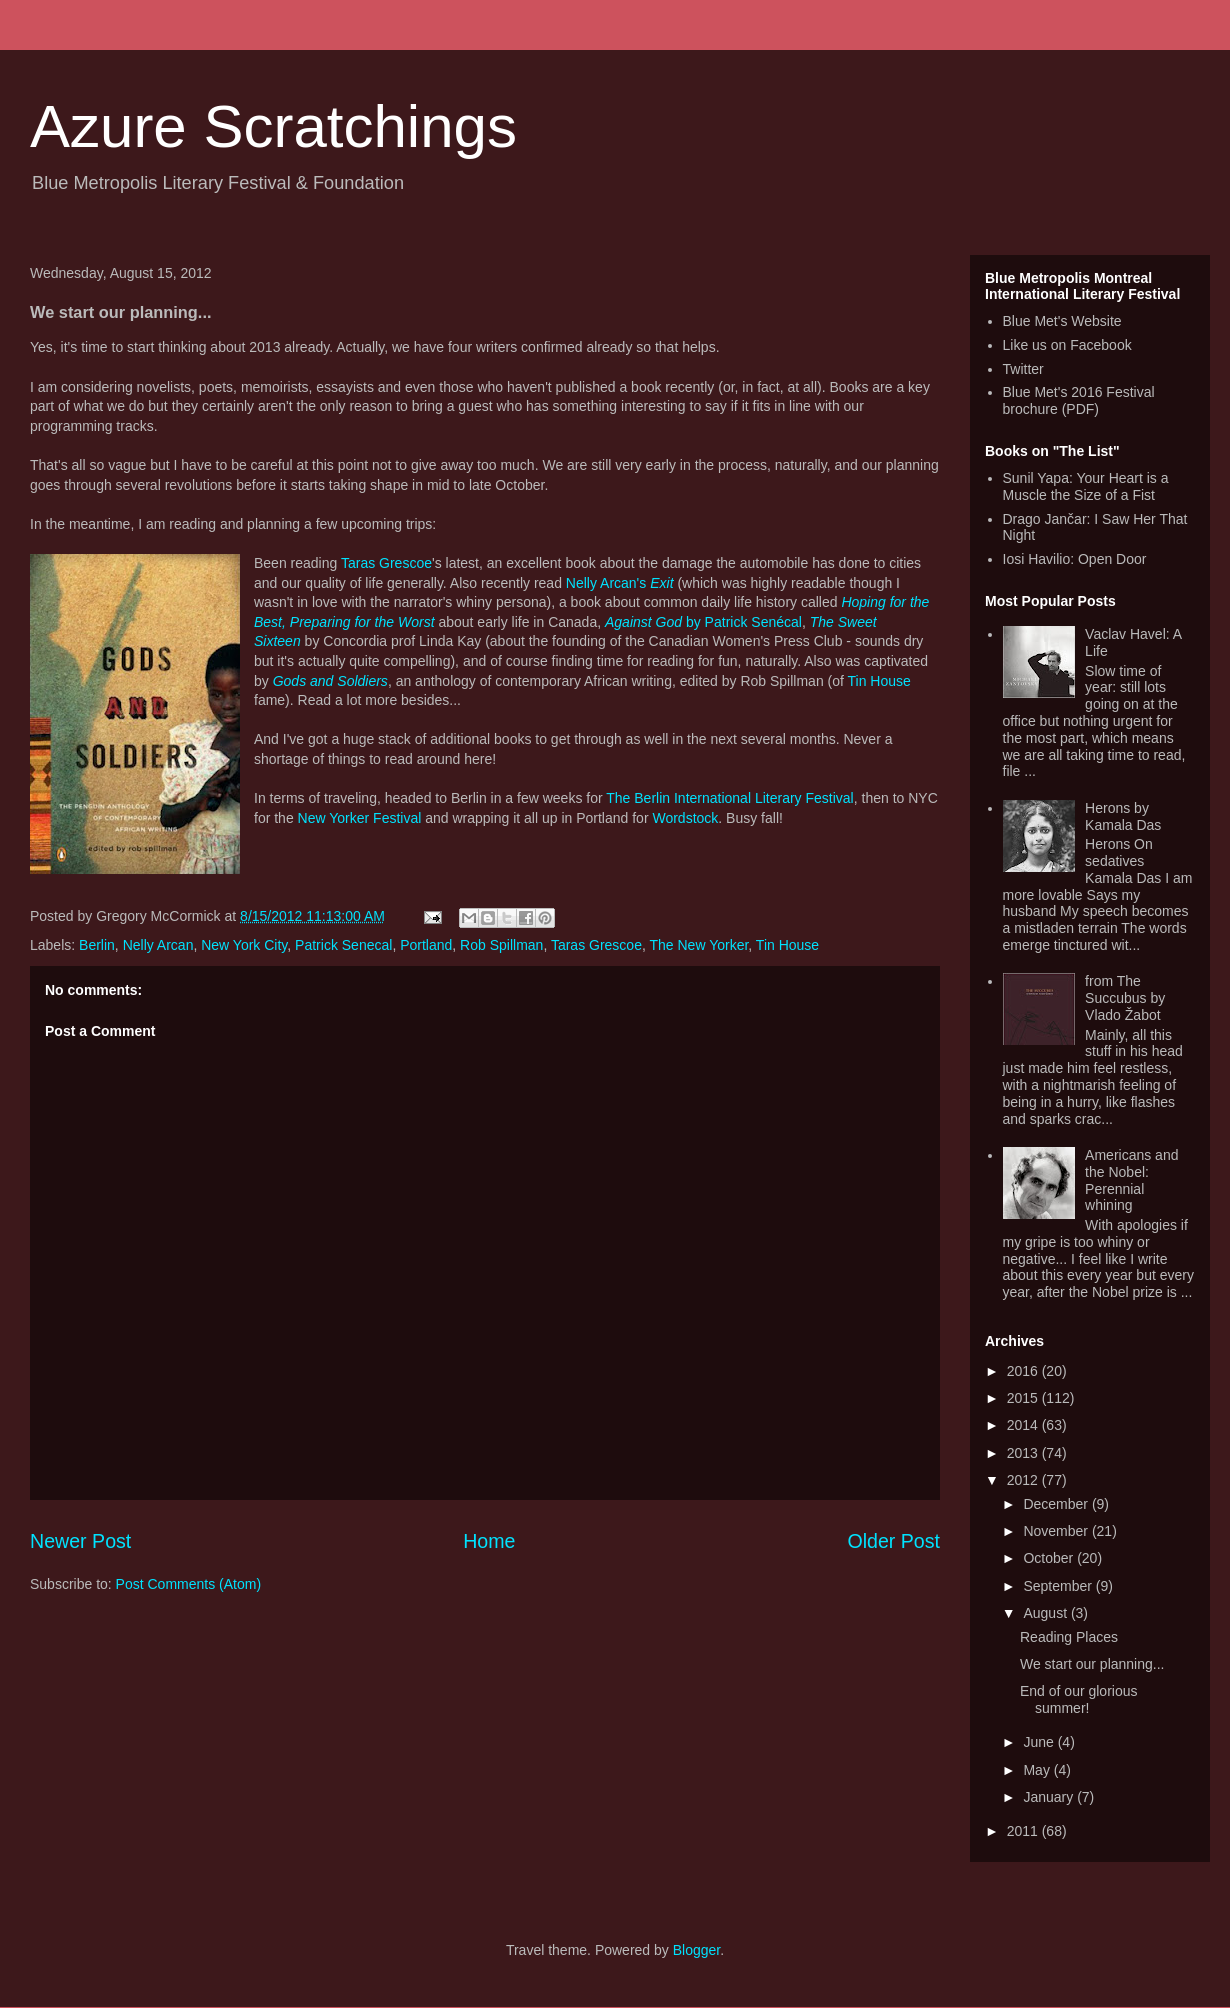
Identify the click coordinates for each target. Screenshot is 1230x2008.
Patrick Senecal (343, 945)
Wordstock (685, 818)
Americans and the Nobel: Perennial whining (1131, 1180)
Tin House (879, 681)
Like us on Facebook (1067, 345)
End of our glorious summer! (1079, 1699)
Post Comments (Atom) (188, 1584)
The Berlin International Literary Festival (729, 798)
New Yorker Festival (360, 818)
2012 (1024, 1480)
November (1057, 1531)
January (1050, 1797)
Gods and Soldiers (330, 681)
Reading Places (1069, 1637)
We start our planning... (1092, 1664)
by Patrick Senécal (703, 622)
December (1057, 1504)
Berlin (97, 945)
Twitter (1023, 369)
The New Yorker (698, 945)
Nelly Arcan (158, 945)
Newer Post (80, 1541)
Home (489, 1541)
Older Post (893, 1541)
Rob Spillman (501, 945)
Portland (426, 945)
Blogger (696, 1950)
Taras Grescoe (386, 563)
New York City (244, 945)
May (1038, 1770)
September (1059, 1586)
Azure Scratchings (273, 126)
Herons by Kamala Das (1123, 816)
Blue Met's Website (1062, 321)
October (1050, 1558)
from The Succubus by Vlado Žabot (1125, 998)
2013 (1024, 1453)
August (1046, 1613)
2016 (1024, 1371)
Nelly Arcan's (620, 583)
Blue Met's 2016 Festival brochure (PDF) (1079, 400)
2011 (1024, 1831)
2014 (1024, 1425)
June (1040, 1742)
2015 (1024, 1398)
